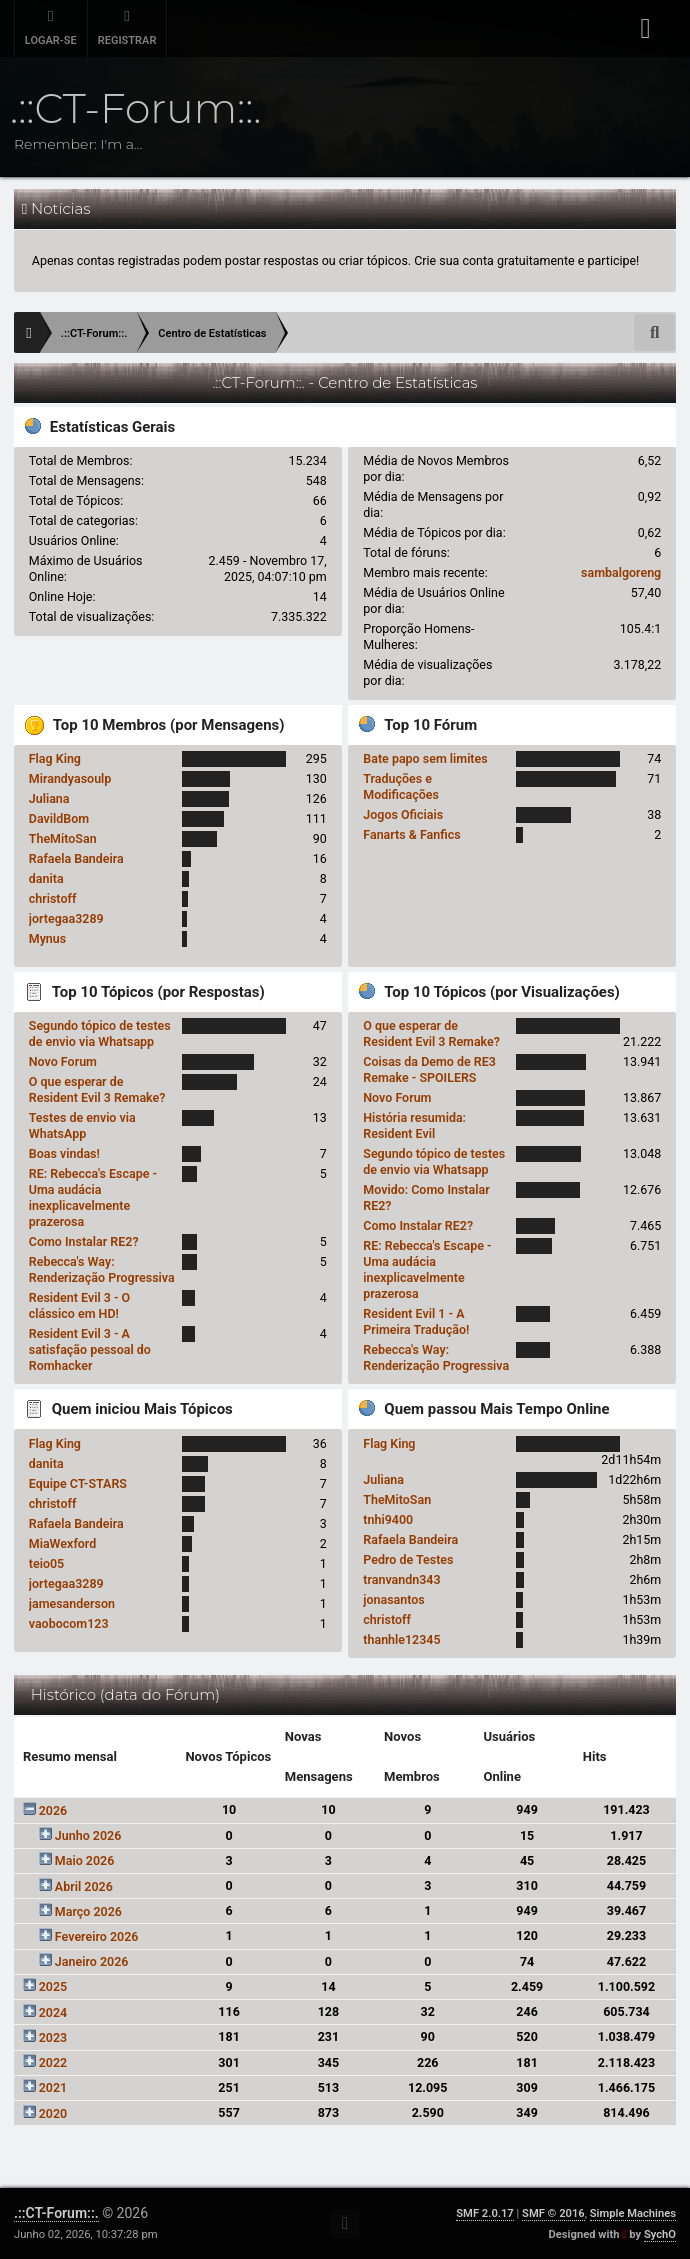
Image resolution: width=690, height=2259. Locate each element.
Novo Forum (63, 1061)
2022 (53, 2062)
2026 (53, 1810)
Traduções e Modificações (401, 786)
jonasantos (393, 1599)
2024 (53, 2012)
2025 (53, 1986)
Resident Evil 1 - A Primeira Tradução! (416, 1321)
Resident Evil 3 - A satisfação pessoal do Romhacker (90, 1349)
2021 (53, 2087)
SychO (660, 2234)
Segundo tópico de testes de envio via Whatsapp (100, 1033)
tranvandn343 (401, 1579)
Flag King (55, 758)
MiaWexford (63, 1543)
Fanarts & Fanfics (411, 834)
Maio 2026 (85, 1860)
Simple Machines (633, 2213)
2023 (53, 2037)
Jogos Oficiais (403, 814)
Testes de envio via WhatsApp (82, 1125)
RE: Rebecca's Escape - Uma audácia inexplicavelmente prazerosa (93, 1197)
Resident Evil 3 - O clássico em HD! (79, 1305)
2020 (53, 2113)
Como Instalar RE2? (84, 1241)
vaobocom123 (69, 1623)
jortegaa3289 (66, 918)
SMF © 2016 (553, 2213)
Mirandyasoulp (70, 778)
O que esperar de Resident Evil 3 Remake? (97, 1089)
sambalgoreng (621, 572)
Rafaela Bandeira (76, 858)
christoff (53, 898)
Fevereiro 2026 (97, 1936)
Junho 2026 (88, 1835)
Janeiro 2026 (92, 1961)
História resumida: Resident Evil (414, 1125)
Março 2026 (88, 1911)
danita (46, 878)
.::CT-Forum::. (56, 2213)
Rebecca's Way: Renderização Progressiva (102, 1269)
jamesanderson (72, 1603)
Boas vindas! (64, 1153)
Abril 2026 (84, 1886)
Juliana (49, 798)
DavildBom (59, 818)
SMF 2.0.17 (484, 2213)
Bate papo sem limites (425, 758)
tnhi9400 (388, 1519)
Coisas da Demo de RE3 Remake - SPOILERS (429, 1069)
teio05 (46, 1563)
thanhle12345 (401, 1639)
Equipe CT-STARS (78, 1483)
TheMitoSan (63, 838)
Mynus (47, 938)
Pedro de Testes (408, 1559)
